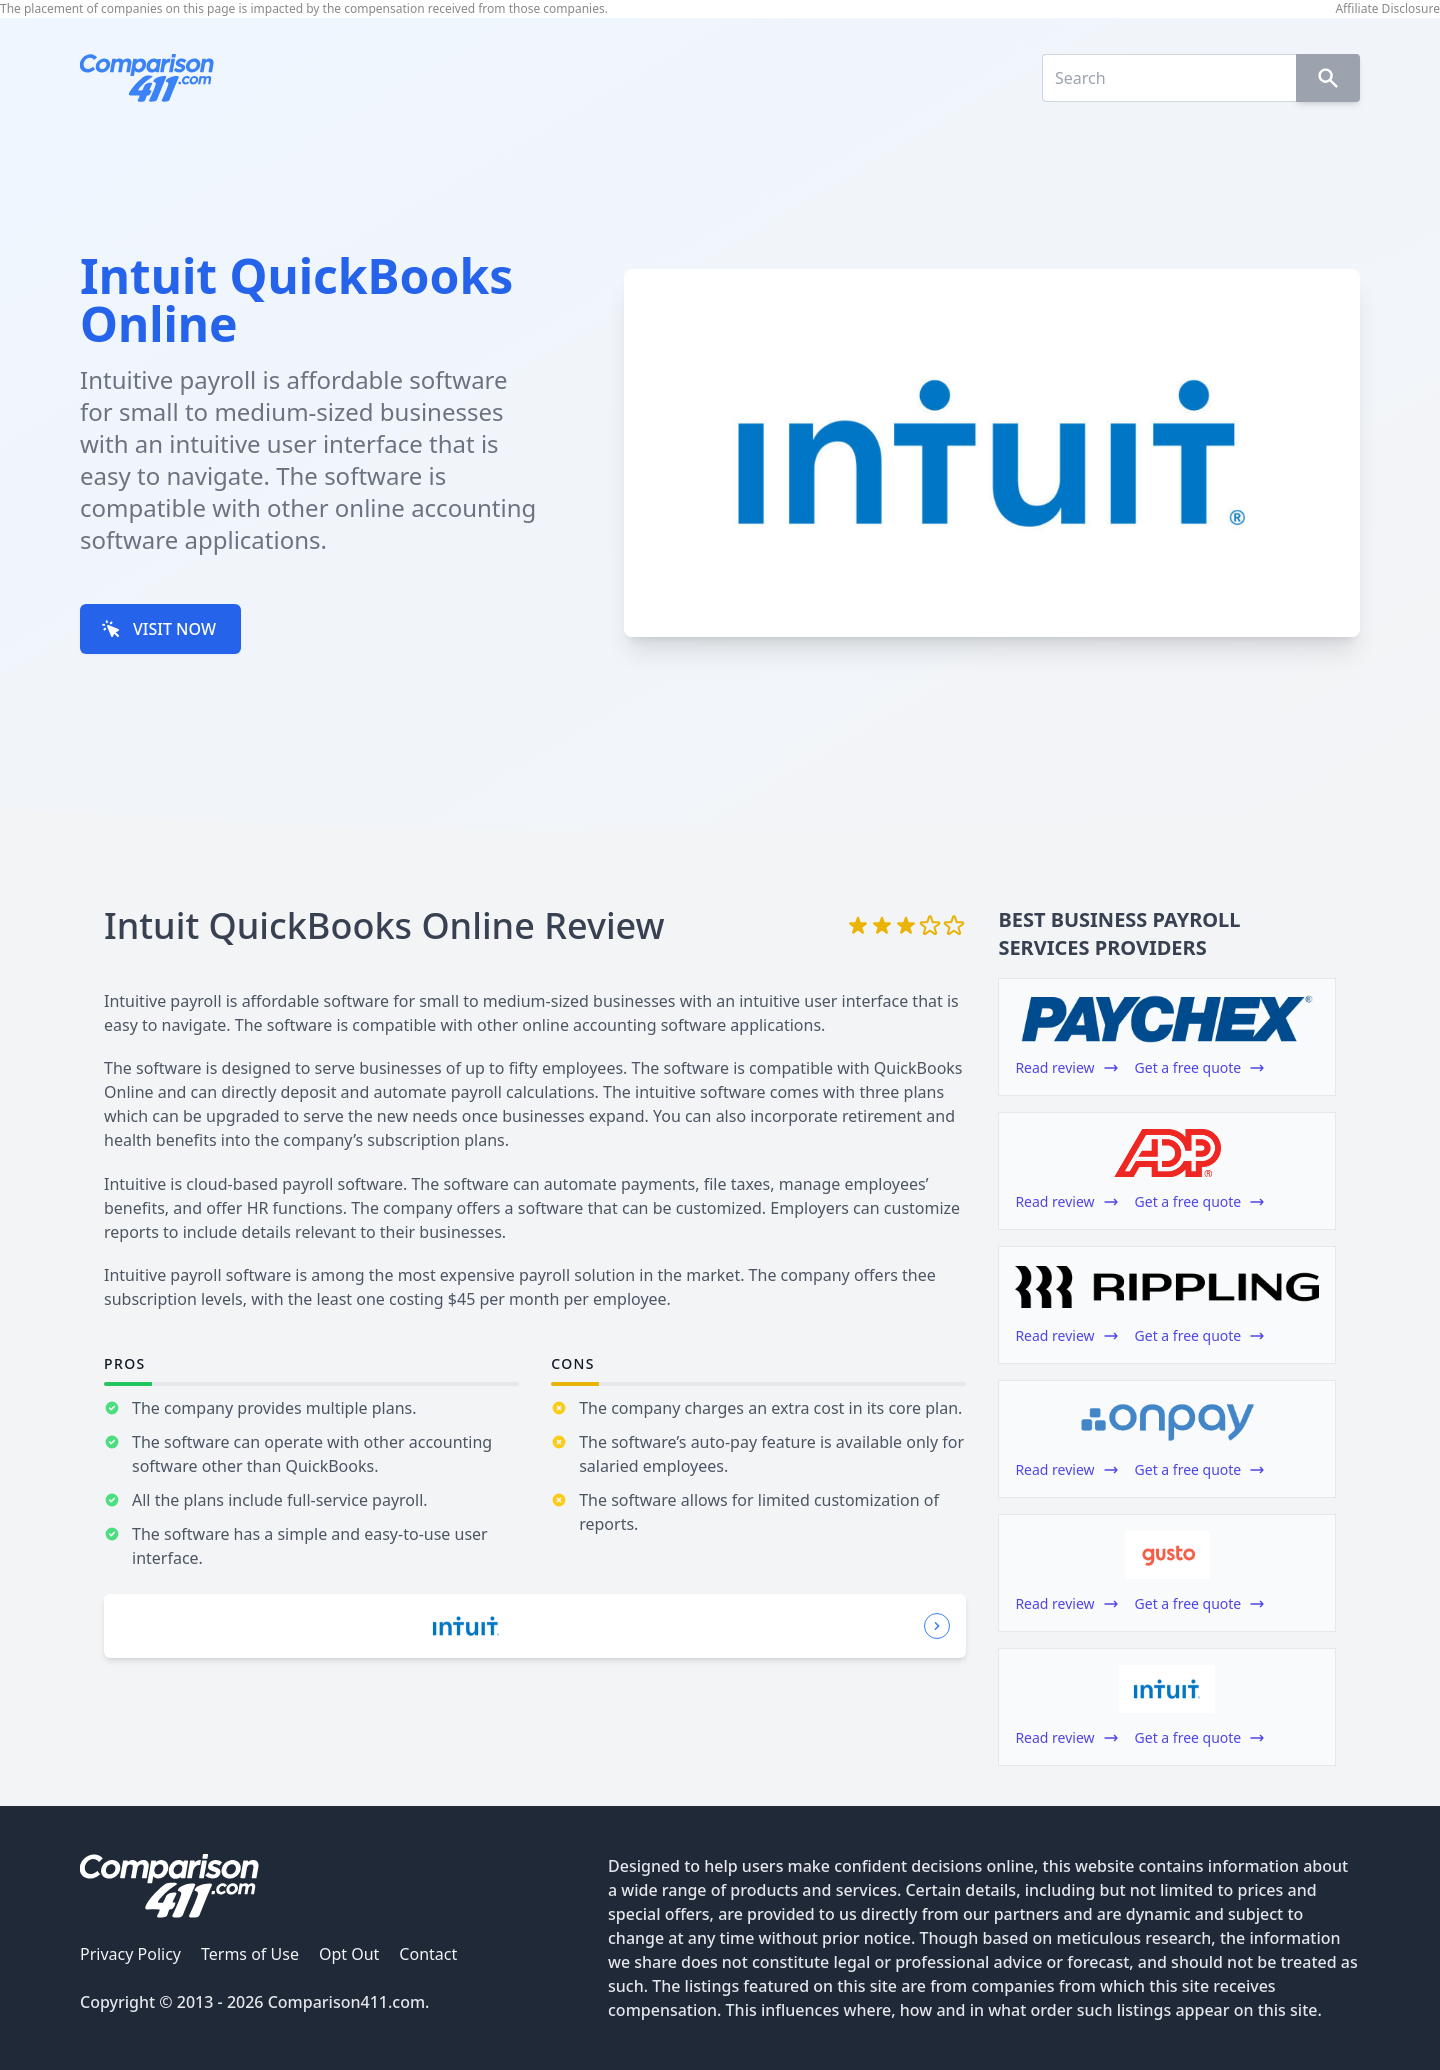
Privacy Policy (130, 1954)
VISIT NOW (158, 629)
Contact (428, 1954)
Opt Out (349, 1954)
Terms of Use (250, 1954)
